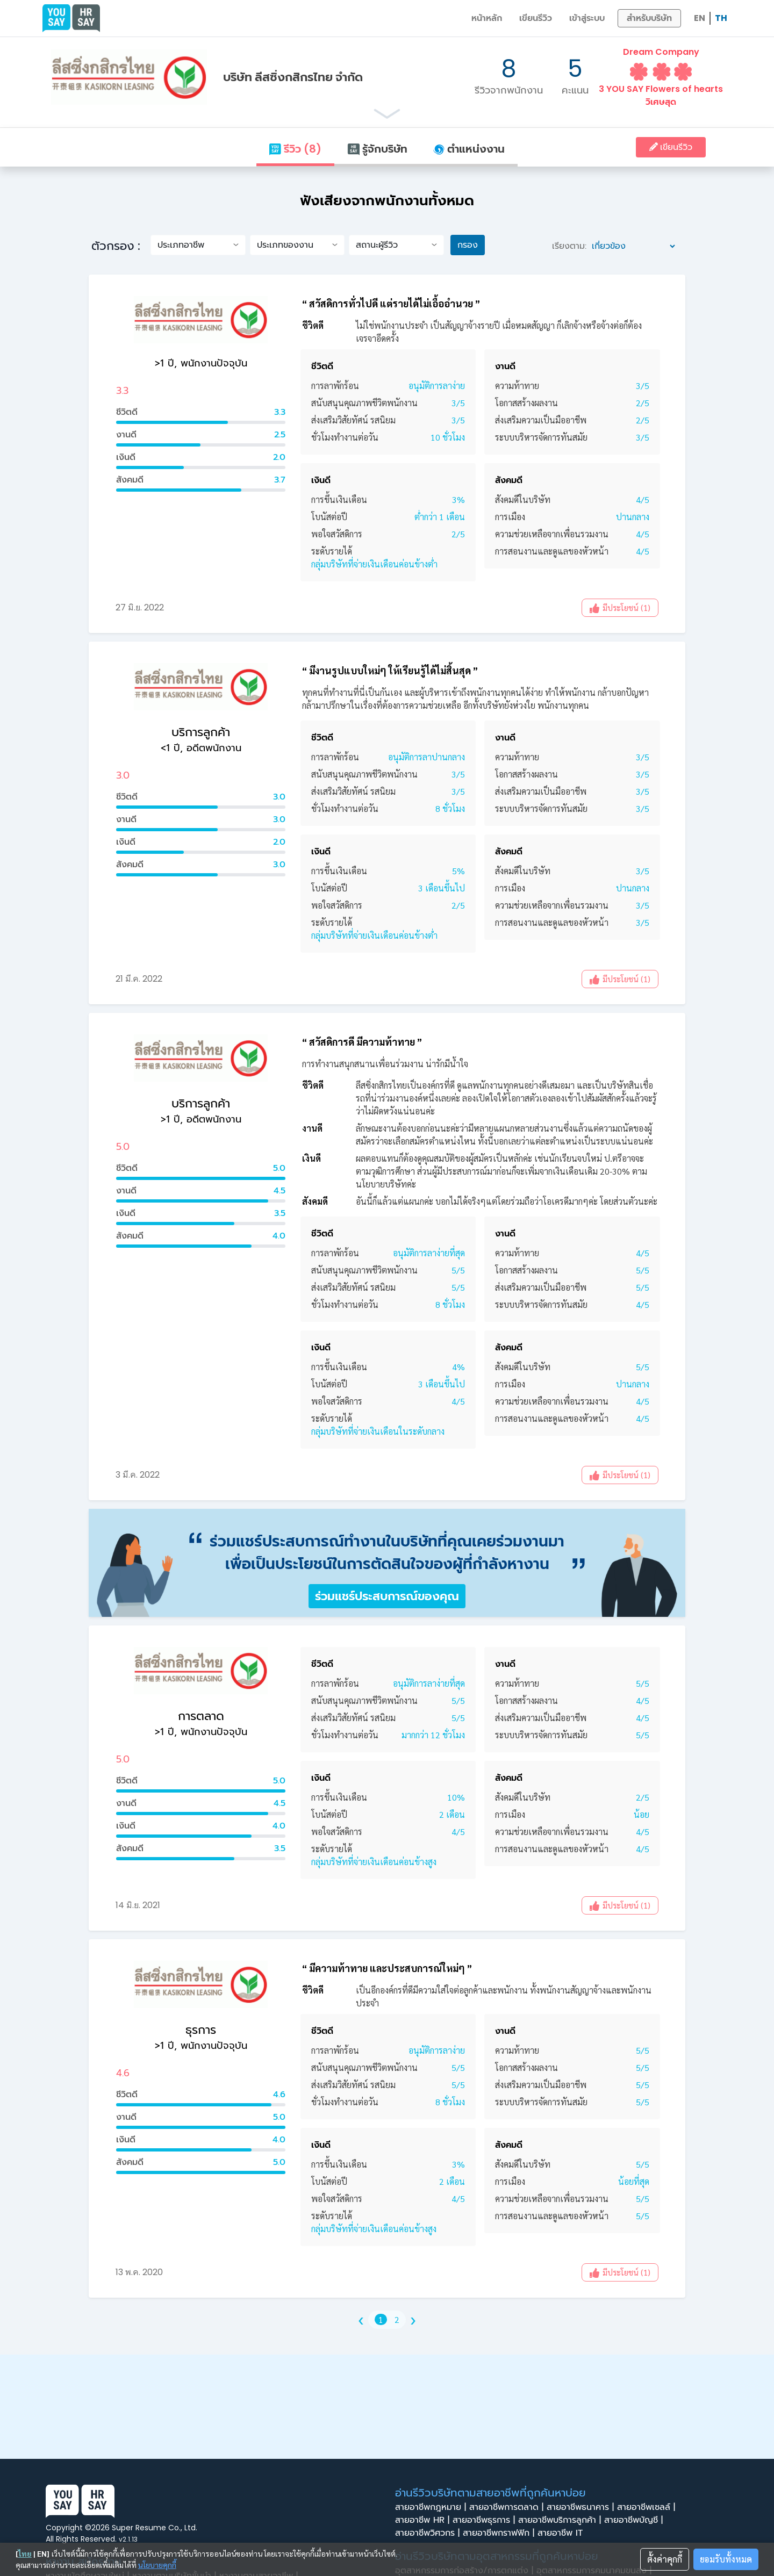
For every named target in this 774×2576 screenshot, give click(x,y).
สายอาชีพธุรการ (485, 2520)
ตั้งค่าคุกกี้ (664, 2559)
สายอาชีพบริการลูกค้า (561, 2520)
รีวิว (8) (295, 148)
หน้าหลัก (486, 18)
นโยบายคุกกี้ (157, 2565)
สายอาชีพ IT (563, 2533)
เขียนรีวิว (535, 18)
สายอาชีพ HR (424, 2520)
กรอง (467, 245)
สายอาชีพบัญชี (635, 2520)
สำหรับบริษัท (649, 18)
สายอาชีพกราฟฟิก (500, 2533)
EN (699, 18)
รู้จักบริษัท (377, 148)
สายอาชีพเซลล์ (647, 2507)
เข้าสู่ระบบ (587, 18)
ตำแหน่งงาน (469, 148)
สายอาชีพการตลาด (508, 2507)
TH (721, 18)
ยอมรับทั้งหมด (726, 2559)
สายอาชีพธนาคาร (582, 2507)
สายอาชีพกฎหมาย (432, 2507)
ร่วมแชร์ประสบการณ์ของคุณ (387, 1596)
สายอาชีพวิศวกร (429, 2533)
